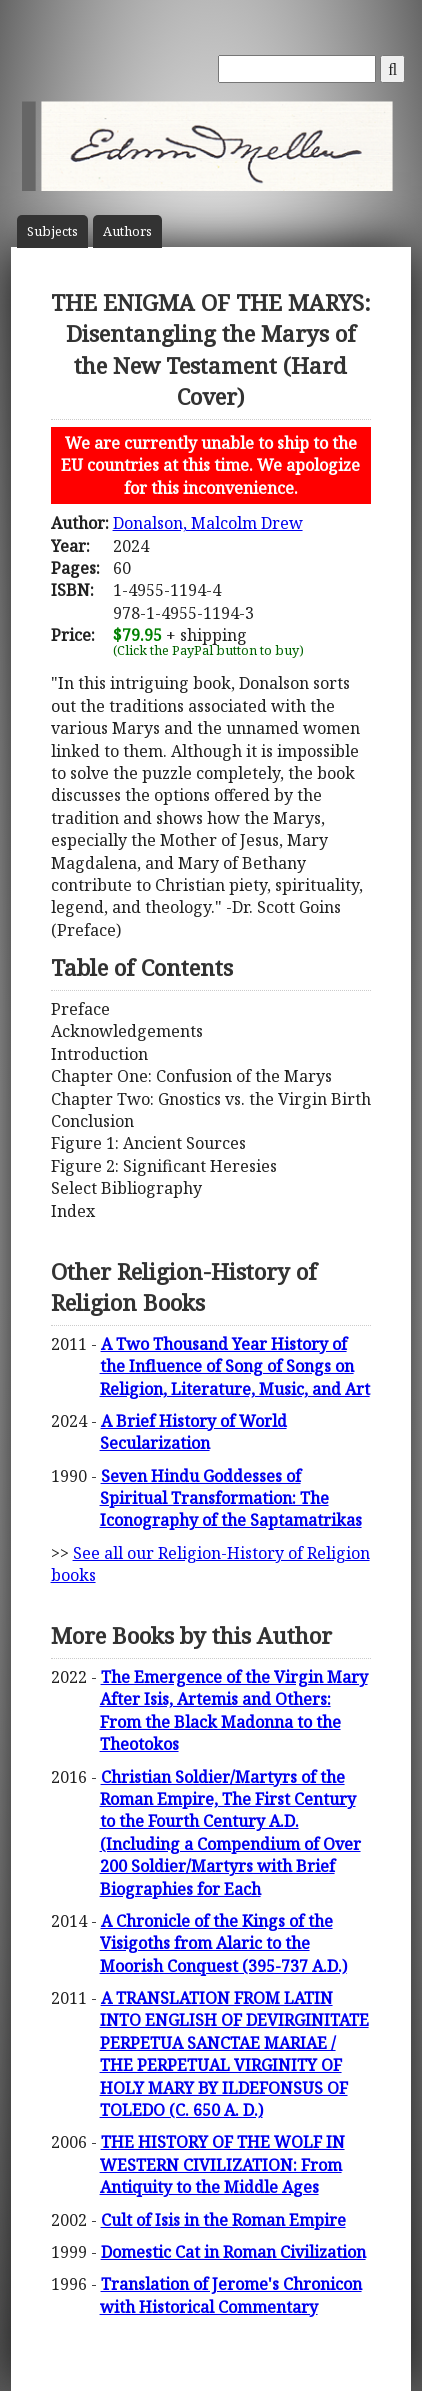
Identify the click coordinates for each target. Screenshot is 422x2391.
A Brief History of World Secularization (193, 1432)
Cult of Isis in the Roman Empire (223, 2220)
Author (127, 231)
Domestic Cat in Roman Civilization (233, 2252)
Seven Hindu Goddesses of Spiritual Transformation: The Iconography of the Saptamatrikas (231, 1498)
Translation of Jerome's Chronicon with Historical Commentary (231, 2295)
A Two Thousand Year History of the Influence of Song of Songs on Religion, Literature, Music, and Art (235, 1366)
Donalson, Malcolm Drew (208, 523)
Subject (52, 231)
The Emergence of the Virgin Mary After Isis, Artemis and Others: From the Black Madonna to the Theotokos (234, 1710)
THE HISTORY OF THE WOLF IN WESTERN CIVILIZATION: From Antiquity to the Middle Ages (222, 2164)
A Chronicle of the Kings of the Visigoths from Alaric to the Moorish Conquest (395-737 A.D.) (223, 1943)
